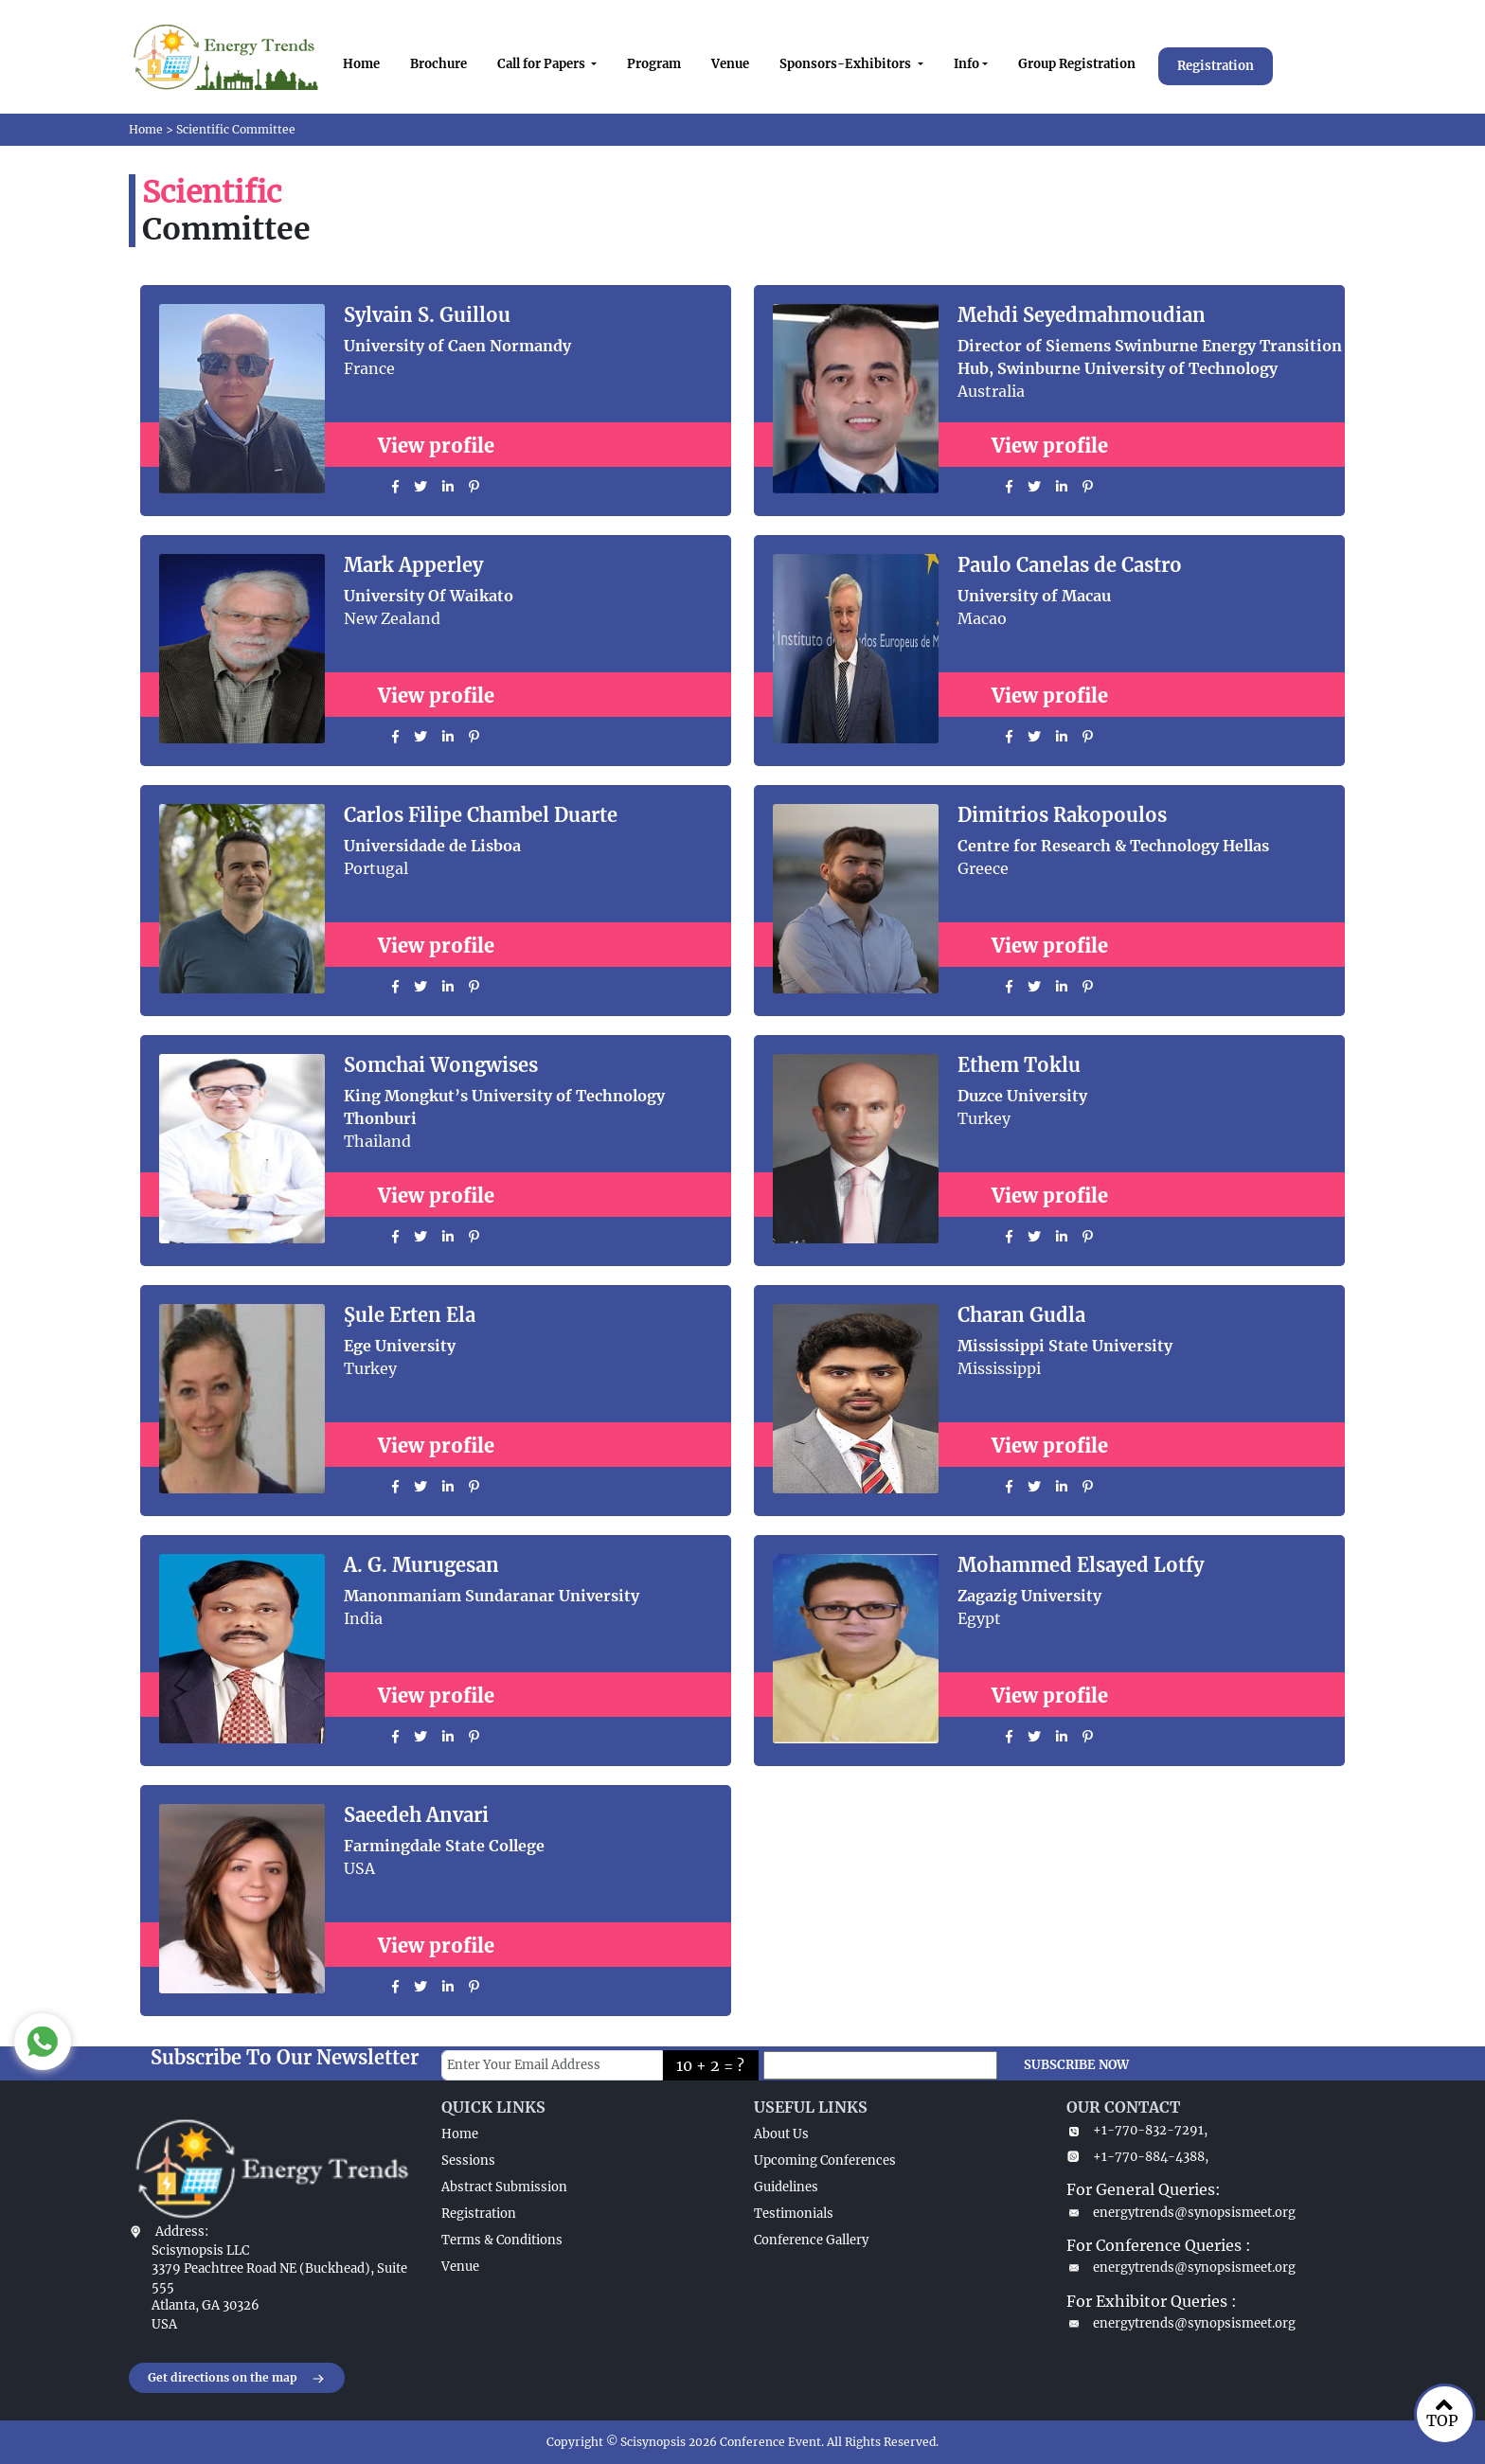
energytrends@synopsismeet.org (1181, 2213)
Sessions (468, 2160)
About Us (781, 2134)
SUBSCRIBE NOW (1076, 2065)
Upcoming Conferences (825, 2160)
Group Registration (1077, 64)
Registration (1215, 66)
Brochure (438, 64)
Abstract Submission (504, 2187)
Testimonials (793, 2213)
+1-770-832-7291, (1137, 2130)
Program (654, 64)
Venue (730, 64)
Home (361, 64)
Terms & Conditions (502, 2240)
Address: (181, 2231)
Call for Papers (542, 64)
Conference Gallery (811, 2240)
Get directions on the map (237, 2378)
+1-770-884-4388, (1137, 2157)
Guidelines (786, 2187)
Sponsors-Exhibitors (846, 64)
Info (966, 64)
